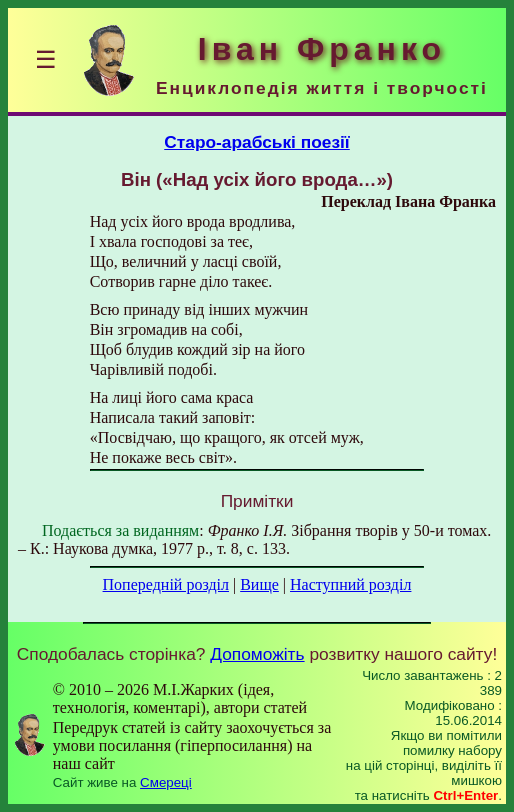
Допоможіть (257, 654)
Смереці (166, 782)
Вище (259, 584)
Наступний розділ (350, 584)
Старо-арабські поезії (257, 142)
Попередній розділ (166, 584)
